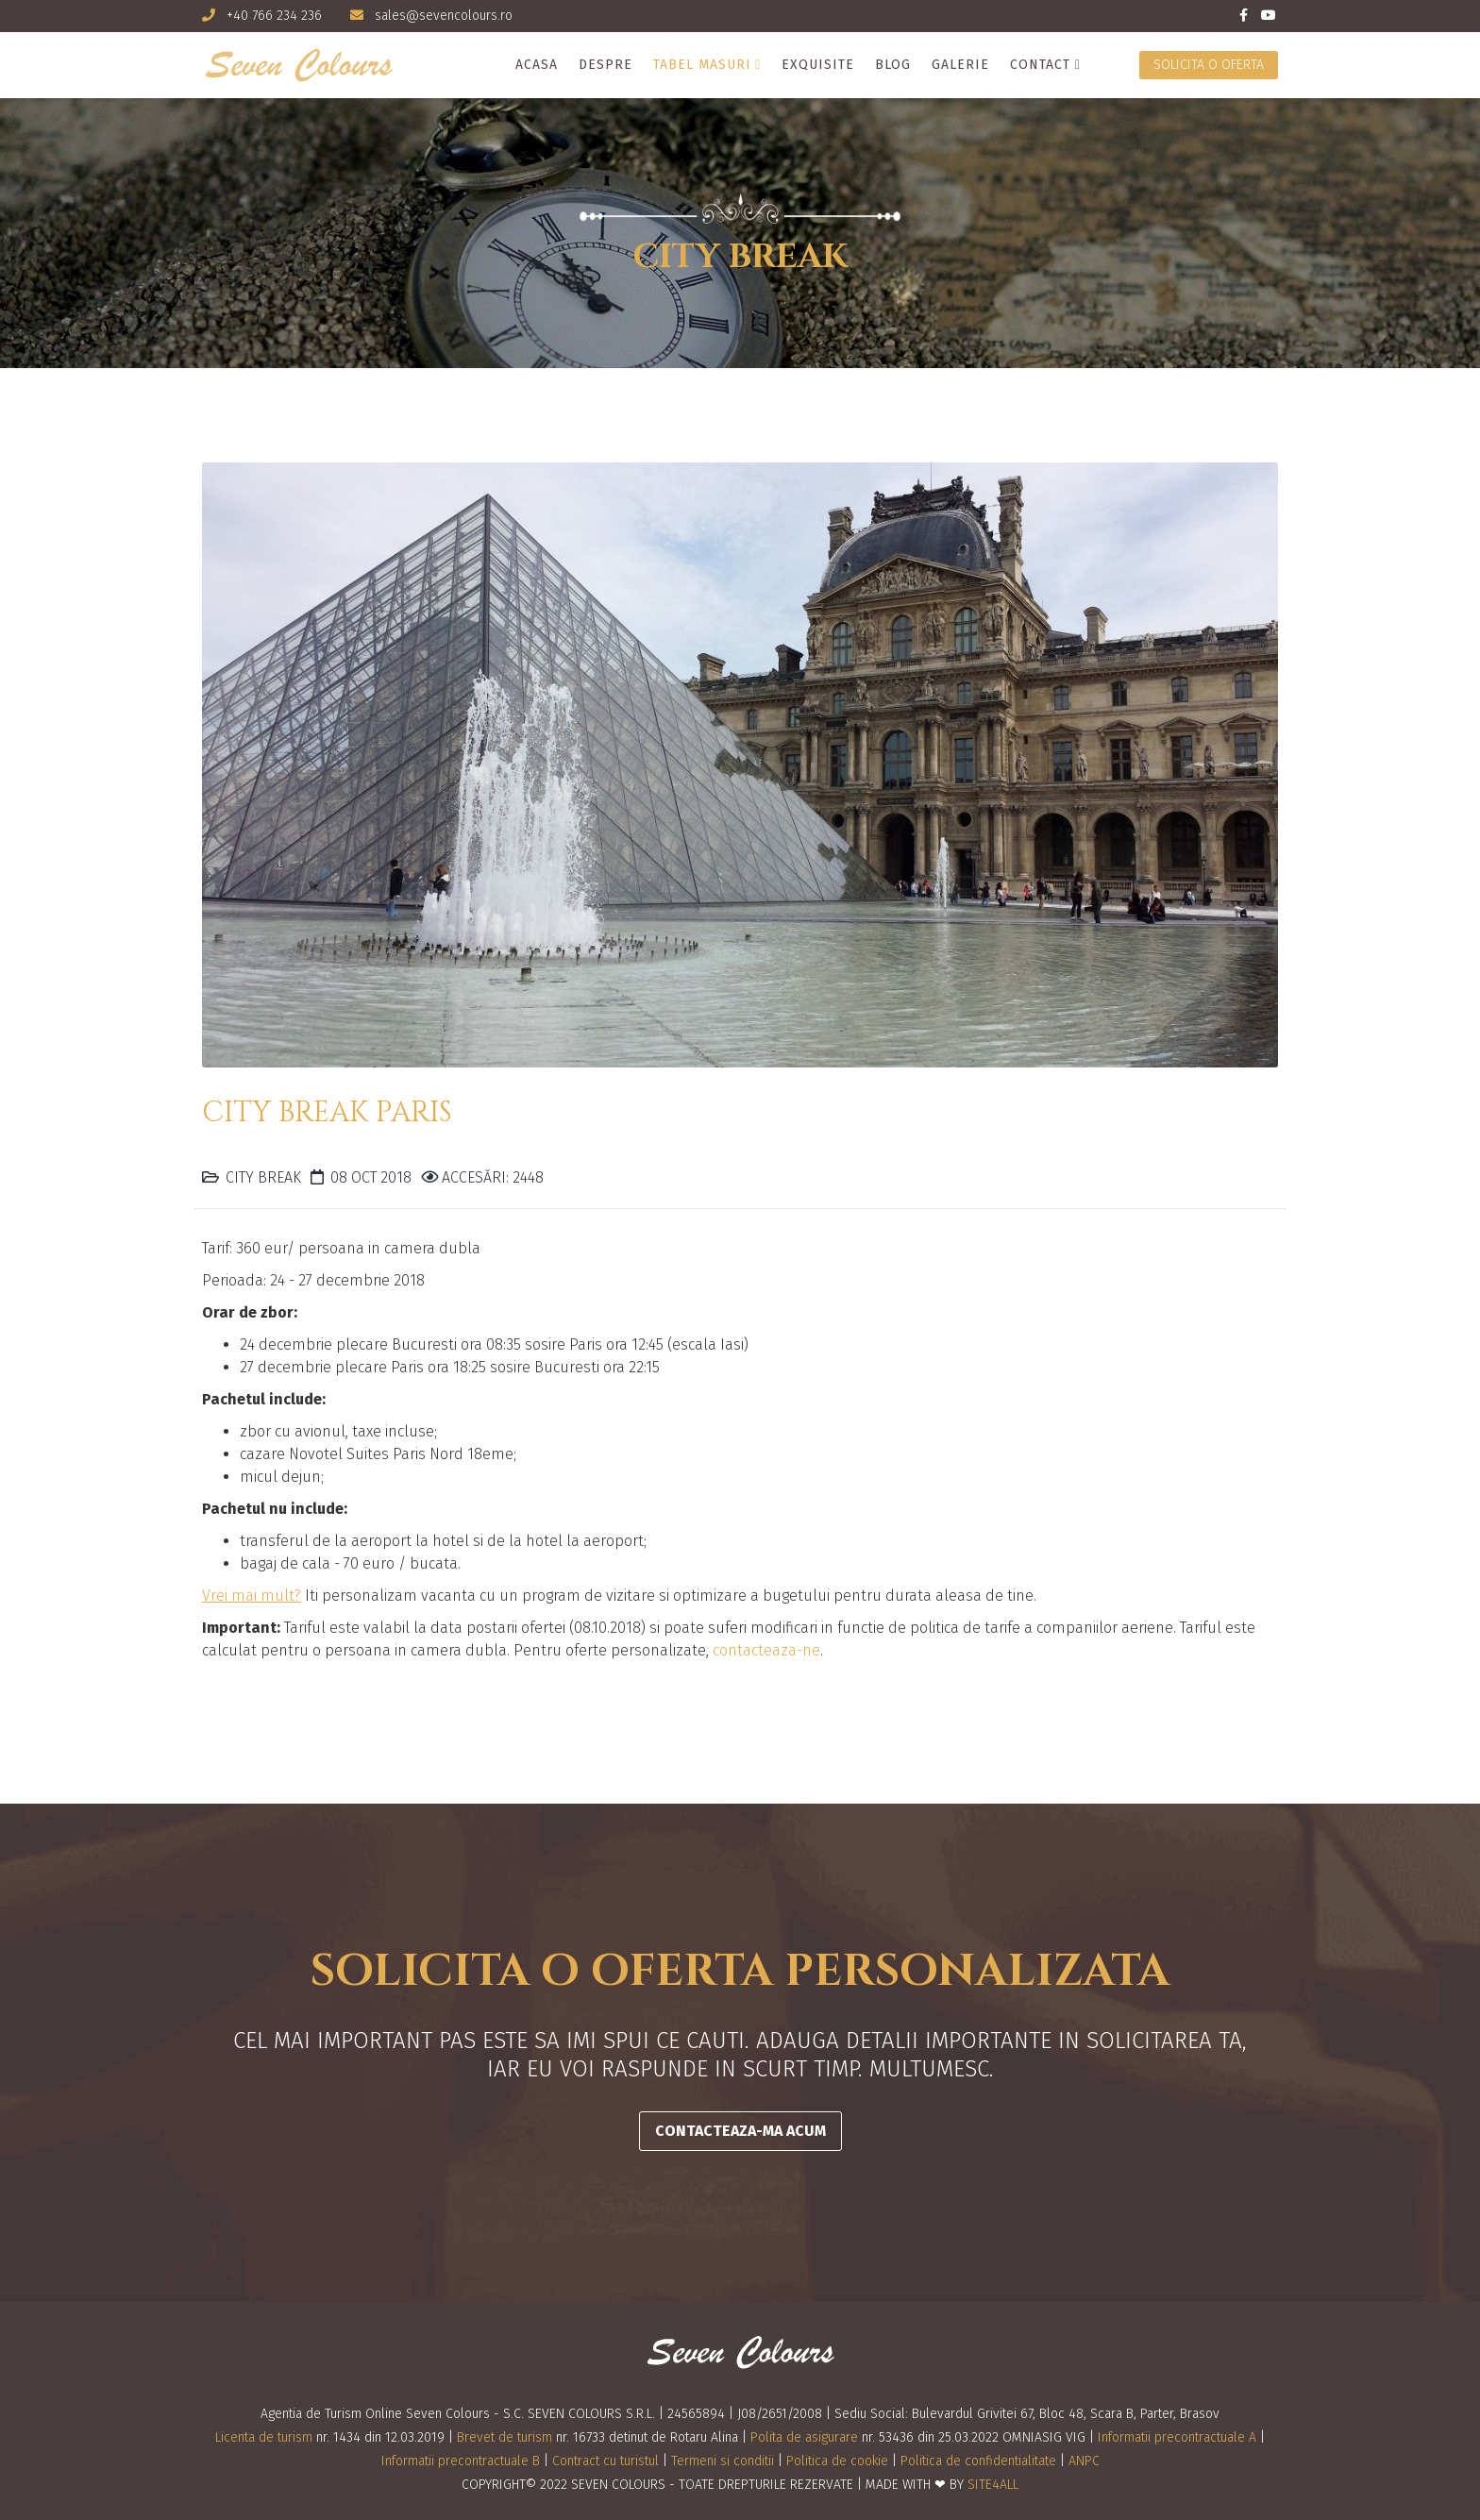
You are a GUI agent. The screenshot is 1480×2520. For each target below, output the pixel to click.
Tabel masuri (702, 65)
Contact (1040, 65)
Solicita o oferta (1208, 65)
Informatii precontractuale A (1177, 2437)
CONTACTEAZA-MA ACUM (740, 2131)
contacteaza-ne (766, 1650)
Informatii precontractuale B (460, 2461)
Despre (605, 65)
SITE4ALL (992, 2485)
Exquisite (818, 65)
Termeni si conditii (722, 2461)
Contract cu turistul (605, 2461)
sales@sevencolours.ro (444, 16)
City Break (263, 1177)
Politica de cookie (837, 2461)
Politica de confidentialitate (978, 2461)
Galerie (960, 65)
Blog (893, 65)
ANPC (1084, 2461)
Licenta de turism (263, 2437)
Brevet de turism (504, 2437)
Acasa (536, 65)
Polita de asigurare (804, 2437)
